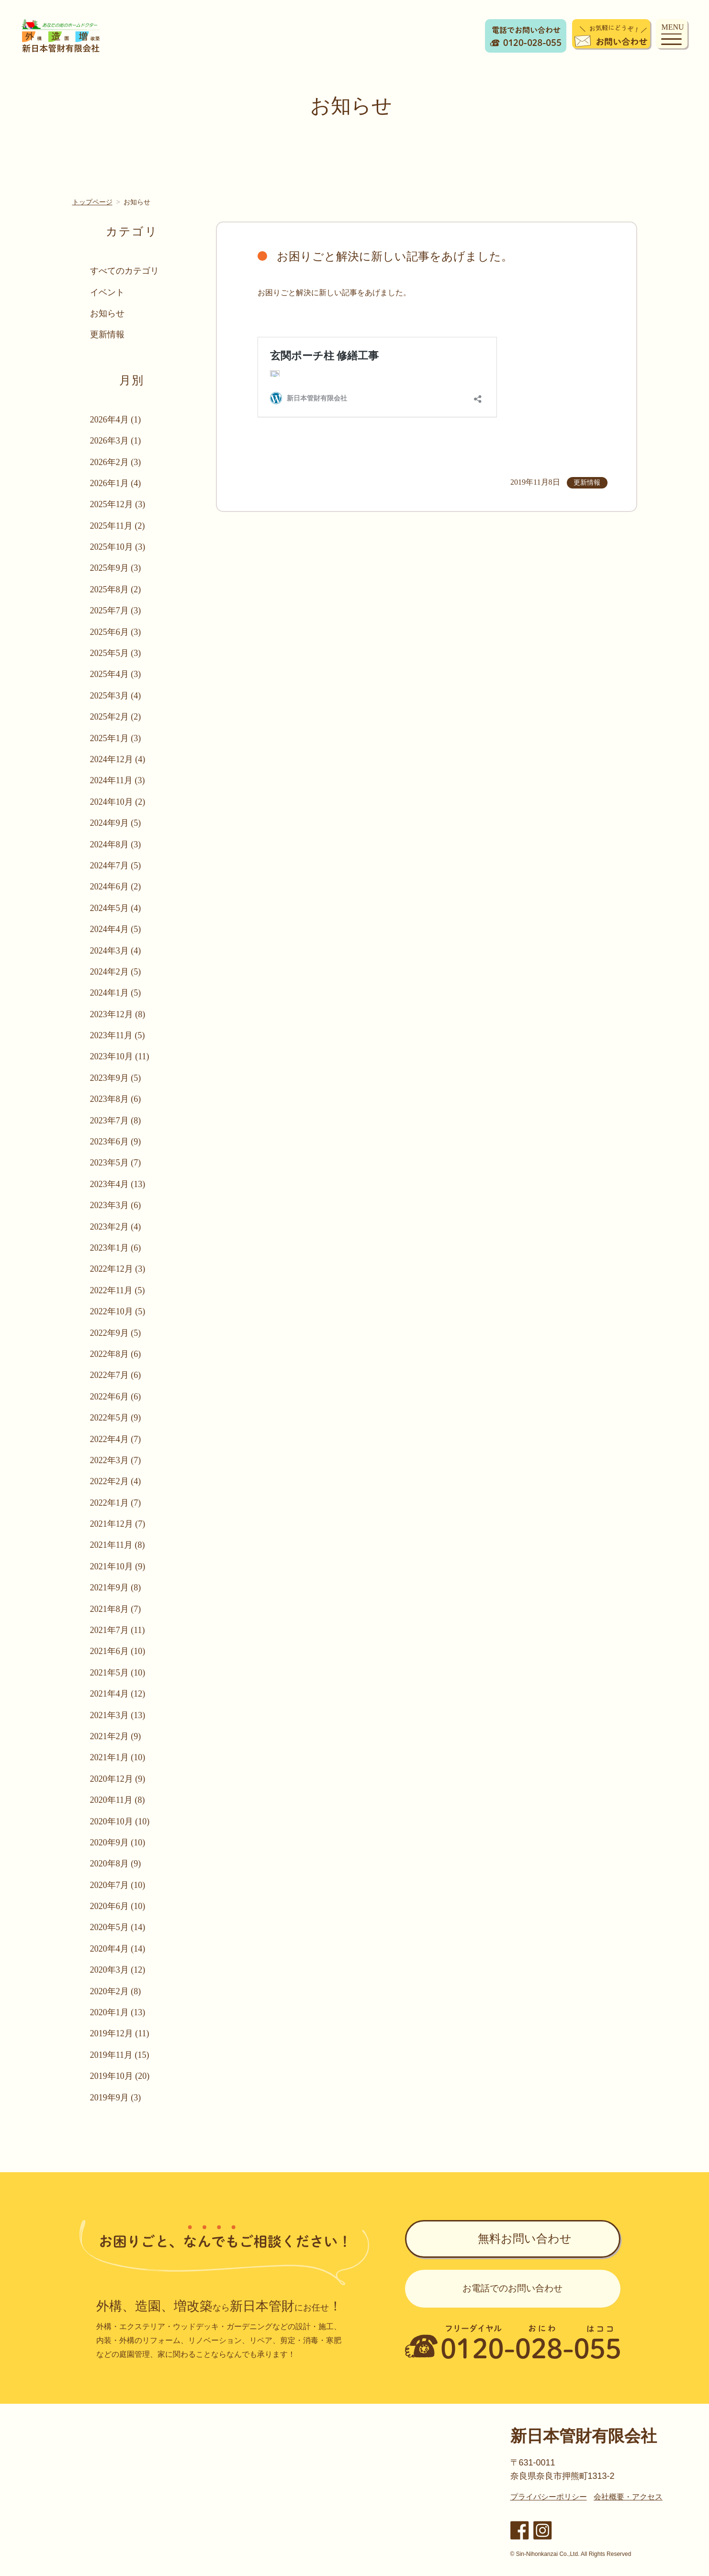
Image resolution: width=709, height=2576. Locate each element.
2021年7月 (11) (118, 1630)
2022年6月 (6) (116, 1396)
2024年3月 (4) (116, 950)
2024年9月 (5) (116, 823)
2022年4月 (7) (116, 1439)
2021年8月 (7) (116, 1609)
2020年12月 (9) (118, 1779)
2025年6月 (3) (116, 632)
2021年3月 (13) (118, 1715)
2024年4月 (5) (116, 929)
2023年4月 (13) (118, 1184)
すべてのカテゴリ (124, 271)
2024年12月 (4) (118, 759)
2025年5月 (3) (116, 653)
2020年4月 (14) (118, 1949)
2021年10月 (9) (118, 1566)
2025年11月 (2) (118, 526)
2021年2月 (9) (116, 1736)
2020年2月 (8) (116, 1991)
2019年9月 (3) (116, 2097)
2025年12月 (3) (118, 504)
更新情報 (107, 334)
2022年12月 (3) (118, 1269)
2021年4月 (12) (118, 1694)
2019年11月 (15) (120, 2055)
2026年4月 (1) (116, 419)
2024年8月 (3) (116, 844)
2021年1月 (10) (118, 1757)
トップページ (92, 202)
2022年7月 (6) (116, 1375)
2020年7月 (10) (118, 1885)
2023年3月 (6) (116, 1205)
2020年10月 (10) (120, 1821)
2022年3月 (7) (116, 1460)
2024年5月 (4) (116, 908)
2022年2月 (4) (116, 1481)
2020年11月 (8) (118, 1800)
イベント (107, 292)
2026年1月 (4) (116, 483)
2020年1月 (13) (118, 2012)
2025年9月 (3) (116, 568)
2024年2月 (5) (116, 972)
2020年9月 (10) (118, 1842)
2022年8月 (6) (116, 1354)
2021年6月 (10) (118, 1651)
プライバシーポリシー (548, 2497)
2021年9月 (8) (116, 1587)
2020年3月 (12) (118, 1970)
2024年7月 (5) (116, 865)
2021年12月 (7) (118, 1524)
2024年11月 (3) (118, 780)
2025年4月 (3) (116, 674)
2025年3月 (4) (116, 695)
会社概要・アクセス (628, 2497)
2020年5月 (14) (118, 1927)
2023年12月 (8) (118, 1014)
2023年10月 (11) (120, 1056)
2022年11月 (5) (118, 1290)
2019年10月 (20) (120, 2076)
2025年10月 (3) (118, 547)
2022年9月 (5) (116, 1333)
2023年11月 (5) (118, 1035)
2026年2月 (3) (116, 462)
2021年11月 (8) (118, 1545)
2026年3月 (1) (116, 440)
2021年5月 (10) (118, 1672)
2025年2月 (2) (116, 717)
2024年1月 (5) (116, 993)
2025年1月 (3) (116, 738)
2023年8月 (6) (116, 1099)
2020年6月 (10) (118, 1906)
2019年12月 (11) (120, 2033)
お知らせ (107, 313)
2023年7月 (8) (116, 1120)
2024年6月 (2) (116, 886)
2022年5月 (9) (116, 1417)
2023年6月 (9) (116, 1141)
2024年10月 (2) (118, 802)
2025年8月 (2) (116, 589)
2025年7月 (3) (116, 610)
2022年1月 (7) (116, 1503)
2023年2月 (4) (116, 1227)
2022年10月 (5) (118, 1311)
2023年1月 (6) (116, 1248)
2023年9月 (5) (116, 1078)
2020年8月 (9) (116, 1863)
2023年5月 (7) (116, 1162)
